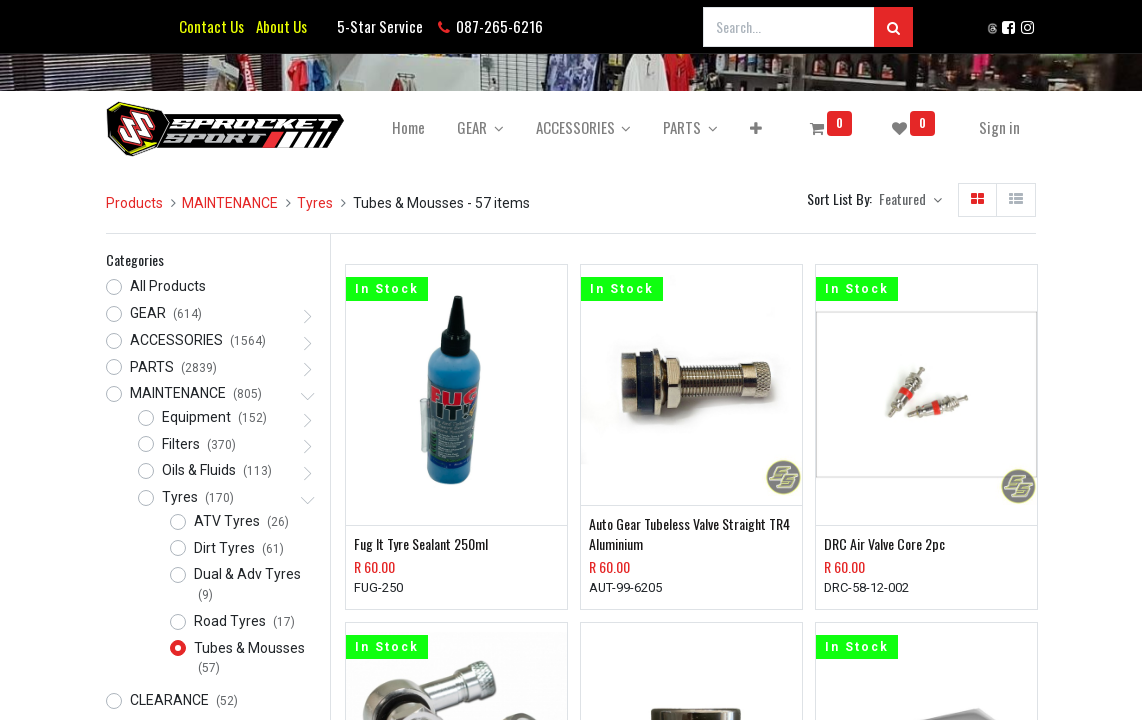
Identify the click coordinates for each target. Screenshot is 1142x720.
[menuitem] (408, 127)
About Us (278, 26)
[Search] (893, 27)
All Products (168, 286)
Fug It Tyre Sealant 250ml (421, 544)
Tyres (315, 203)
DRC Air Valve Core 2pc (884, 544)
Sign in (999, 127)
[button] (756, 127)
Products (134, 203)
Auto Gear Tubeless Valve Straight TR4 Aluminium (689, 533)
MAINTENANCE (230, 203)
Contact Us (211, 26)
